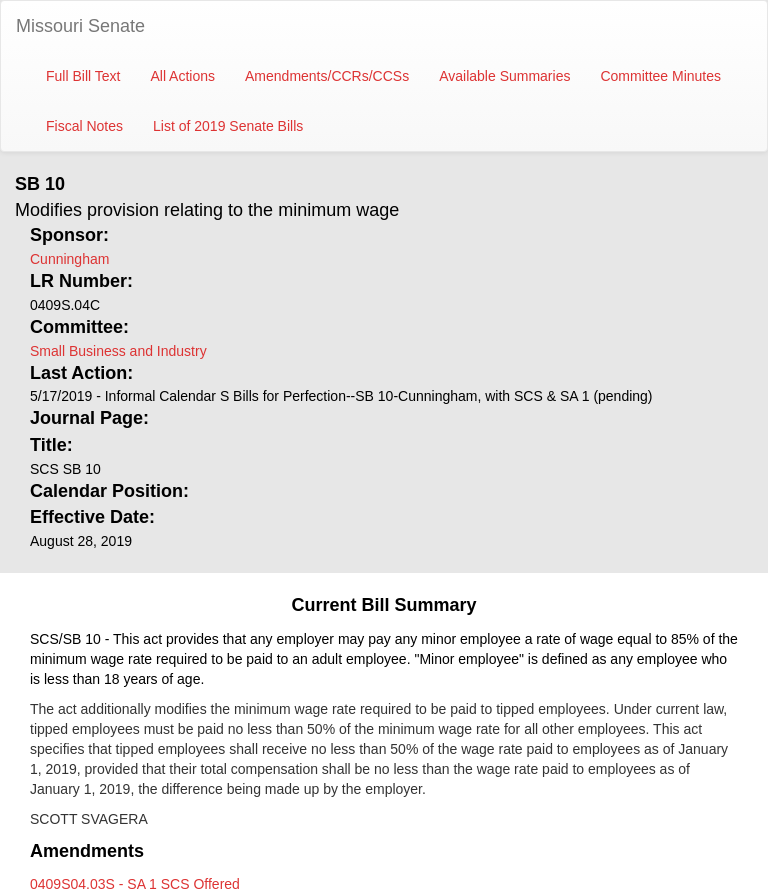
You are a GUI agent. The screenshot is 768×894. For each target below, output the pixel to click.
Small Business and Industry (118, 351)
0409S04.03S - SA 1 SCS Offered (135, 884)
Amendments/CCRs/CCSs (327, 76)
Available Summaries (504, 76)
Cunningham (69, 259)
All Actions (182, 76)
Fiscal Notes (84, 126)
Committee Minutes (660, 76)
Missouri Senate (80, 26)
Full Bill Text (83, 76)
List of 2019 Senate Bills (228, 126)
